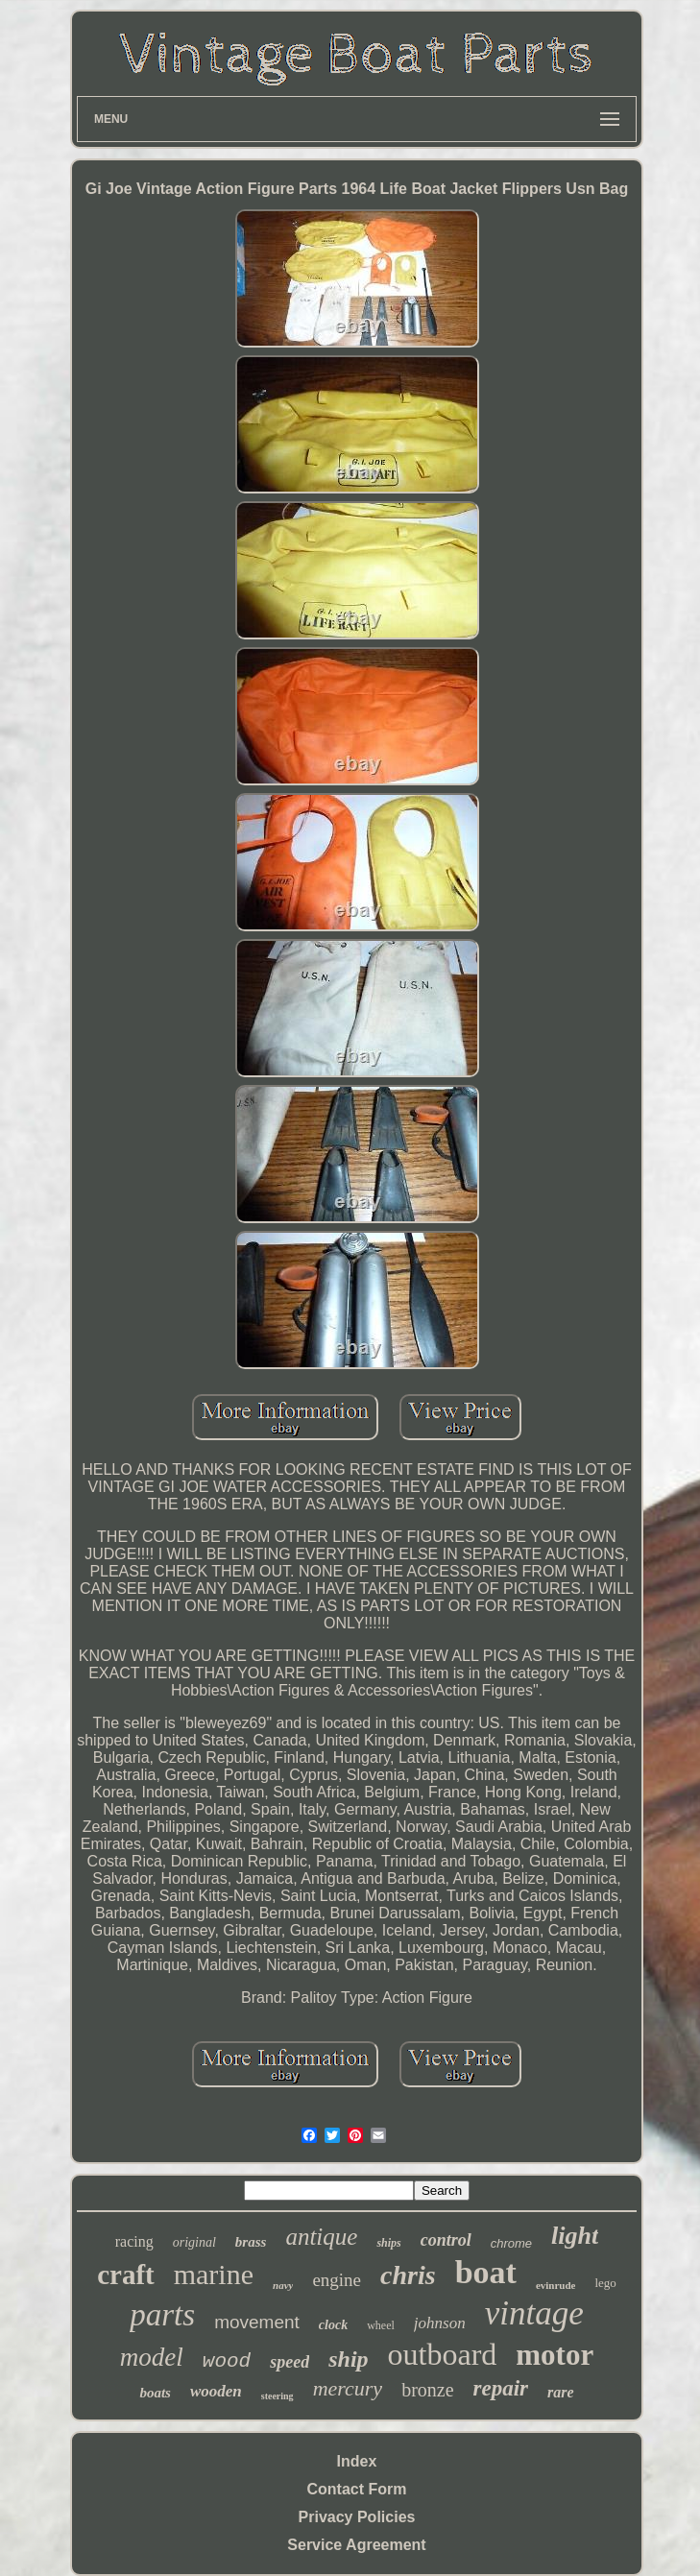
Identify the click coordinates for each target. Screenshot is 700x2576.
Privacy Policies (357, 2517)
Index (357, 2461)
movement (257, 2322)
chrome (511, 2243)
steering (277, 2396)
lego (605, 2282)
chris (408, 2275)
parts (162, 2315)
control (446, 2240)
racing (134, 2241)
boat (486, 2272)
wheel (381, 2325)
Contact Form (357, 2489)
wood (227, 2361)
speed (289, 2361)
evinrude (556, 2285)
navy (283, 2285)
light (574, 2236)
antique (321, 2237)
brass (251, 2242)
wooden (216, 2391)
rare (560, 2392)
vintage (534, 2313)
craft (126, 2274)
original (194, 2242)
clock (333, 2325)
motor (554, 2354)
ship (348, 2359)
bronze (427, 2389)
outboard (442, 2354)
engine (336, 2280)
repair (501, 2388)
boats (155, 2392)
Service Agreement (356, 2545)
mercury (348, 2388)
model (151, 2357)
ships (388, 2243)
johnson (440, 2323)
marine (213, 2274)
